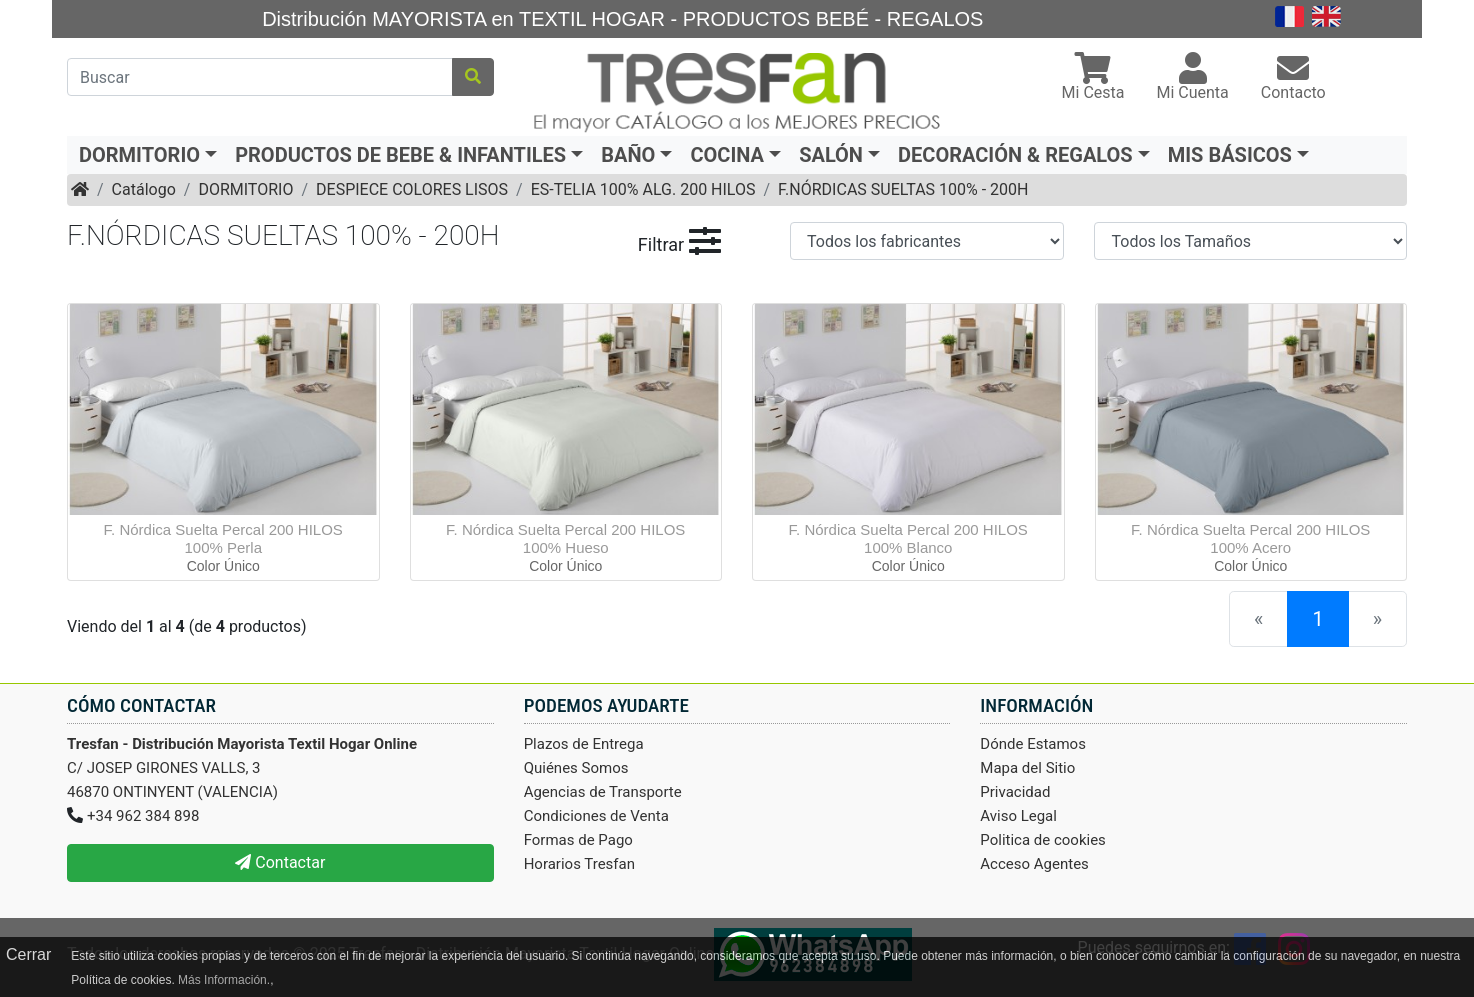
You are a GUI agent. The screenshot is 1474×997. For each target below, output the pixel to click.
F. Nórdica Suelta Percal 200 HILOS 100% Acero (1250, 538)
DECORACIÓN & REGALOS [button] (1015, 155)
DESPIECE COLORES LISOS (412, 189)
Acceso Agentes (1034, 864)
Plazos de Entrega (584, 744)
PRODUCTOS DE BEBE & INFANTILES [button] (400, 155)
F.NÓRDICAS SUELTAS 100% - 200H (903, 189)
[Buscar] (260, 77)
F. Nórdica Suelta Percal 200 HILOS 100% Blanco (908, 538)
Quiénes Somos (576, 768)
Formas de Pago (578, 840)
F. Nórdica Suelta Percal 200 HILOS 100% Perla (223, 538)
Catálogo (144, 189)
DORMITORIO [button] (139, 155)
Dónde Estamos (1033, 744)
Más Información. (224, 980)
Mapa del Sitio (1027, 768)
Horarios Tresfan (579, 864)
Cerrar (28, 954)
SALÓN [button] (831, 155)
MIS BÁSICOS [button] (1230, 155)
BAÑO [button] (628, 155)
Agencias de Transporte (603, 792)
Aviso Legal (1018, 816)
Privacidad (1015, 792)
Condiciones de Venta (596, 816)
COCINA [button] (727, 155)
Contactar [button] (280, 862)
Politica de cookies (1043, 840)
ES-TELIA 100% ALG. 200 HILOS (643, 189)
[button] (1093, 78)
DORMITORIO (245, 189)
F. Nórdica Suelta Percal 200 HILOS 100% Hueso (565, 538)
